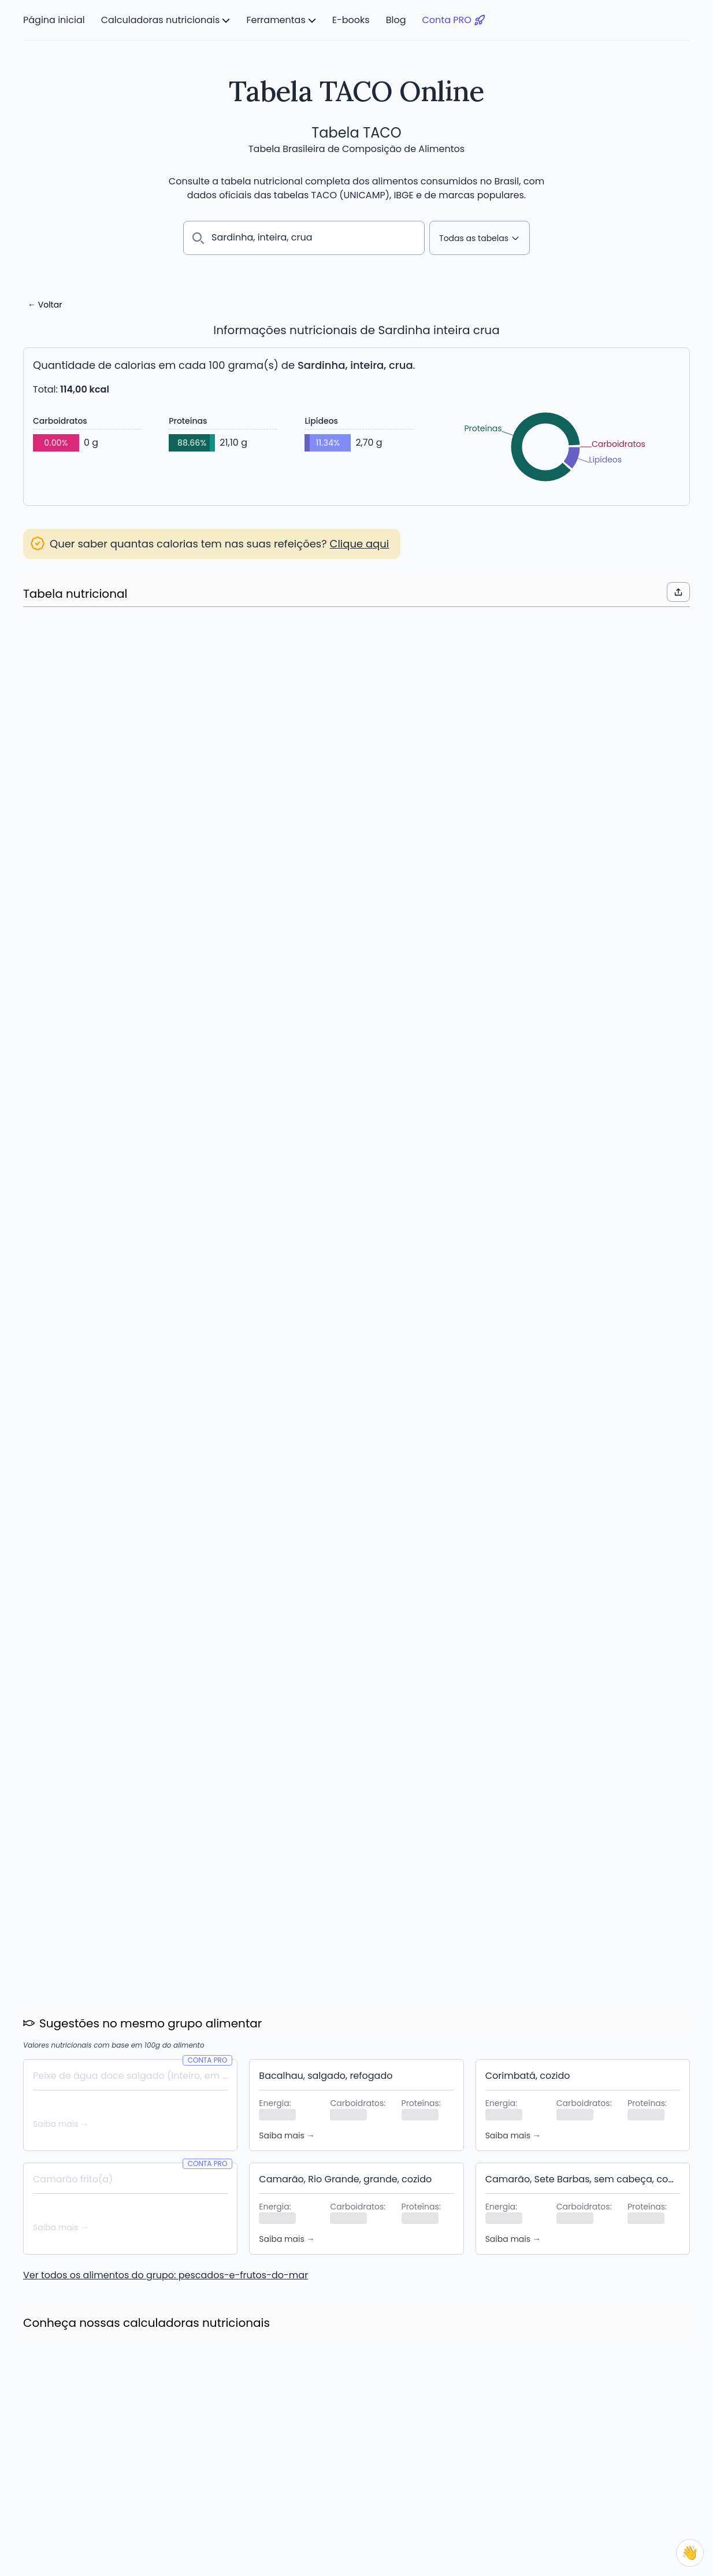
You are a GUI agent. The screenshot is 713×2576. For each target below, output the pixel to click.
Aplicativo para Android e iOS (314, 2509)
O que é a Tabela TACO (485, 2454)
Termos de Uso (628, 2454)
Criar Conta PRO (357, 1087)
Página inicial (54, 20)
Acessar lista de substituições (106, 692)
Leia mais (53, 1904)
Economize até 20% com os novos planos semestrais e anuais (120, 1874)
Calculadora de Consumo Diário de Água (106, 2495)
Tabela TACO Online (356, 91)
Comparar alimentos (297, 2482)
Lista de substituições (298, 2495)
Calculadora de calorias (72, 2454)
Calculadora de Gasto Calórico (85, 2482)
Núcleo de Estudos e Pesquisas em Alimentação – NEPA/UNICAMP (261, 2557)
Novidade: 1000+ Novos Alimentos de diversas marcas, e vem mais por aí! (349, 1882)
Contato (614, 2482)
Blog (396, 20)
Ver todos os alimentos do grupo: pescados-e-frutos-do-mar (165, 1464)
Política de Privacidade (644, 2468)
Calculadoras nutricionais (160, 20)
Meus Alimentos (287, 2454)
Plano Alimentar (287, 2468)
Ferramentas (275, 20)
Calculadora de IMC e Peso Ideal (88, 2468)
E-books (351, 20)
